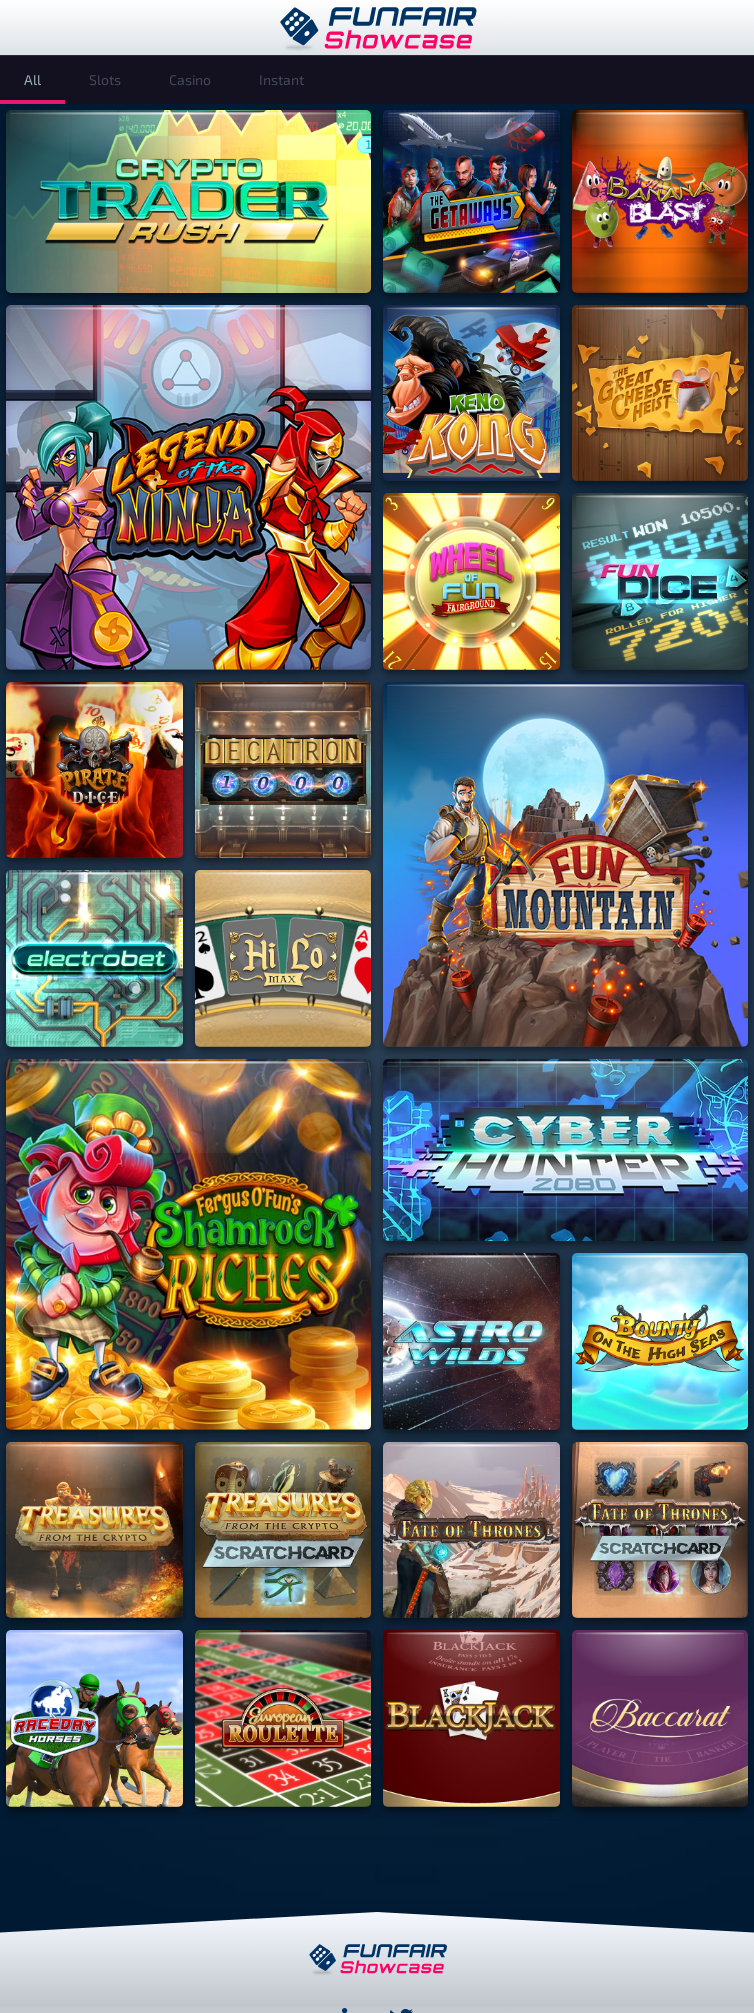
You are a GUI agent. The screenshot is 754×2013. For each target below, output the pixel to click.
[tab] (32, 80)
